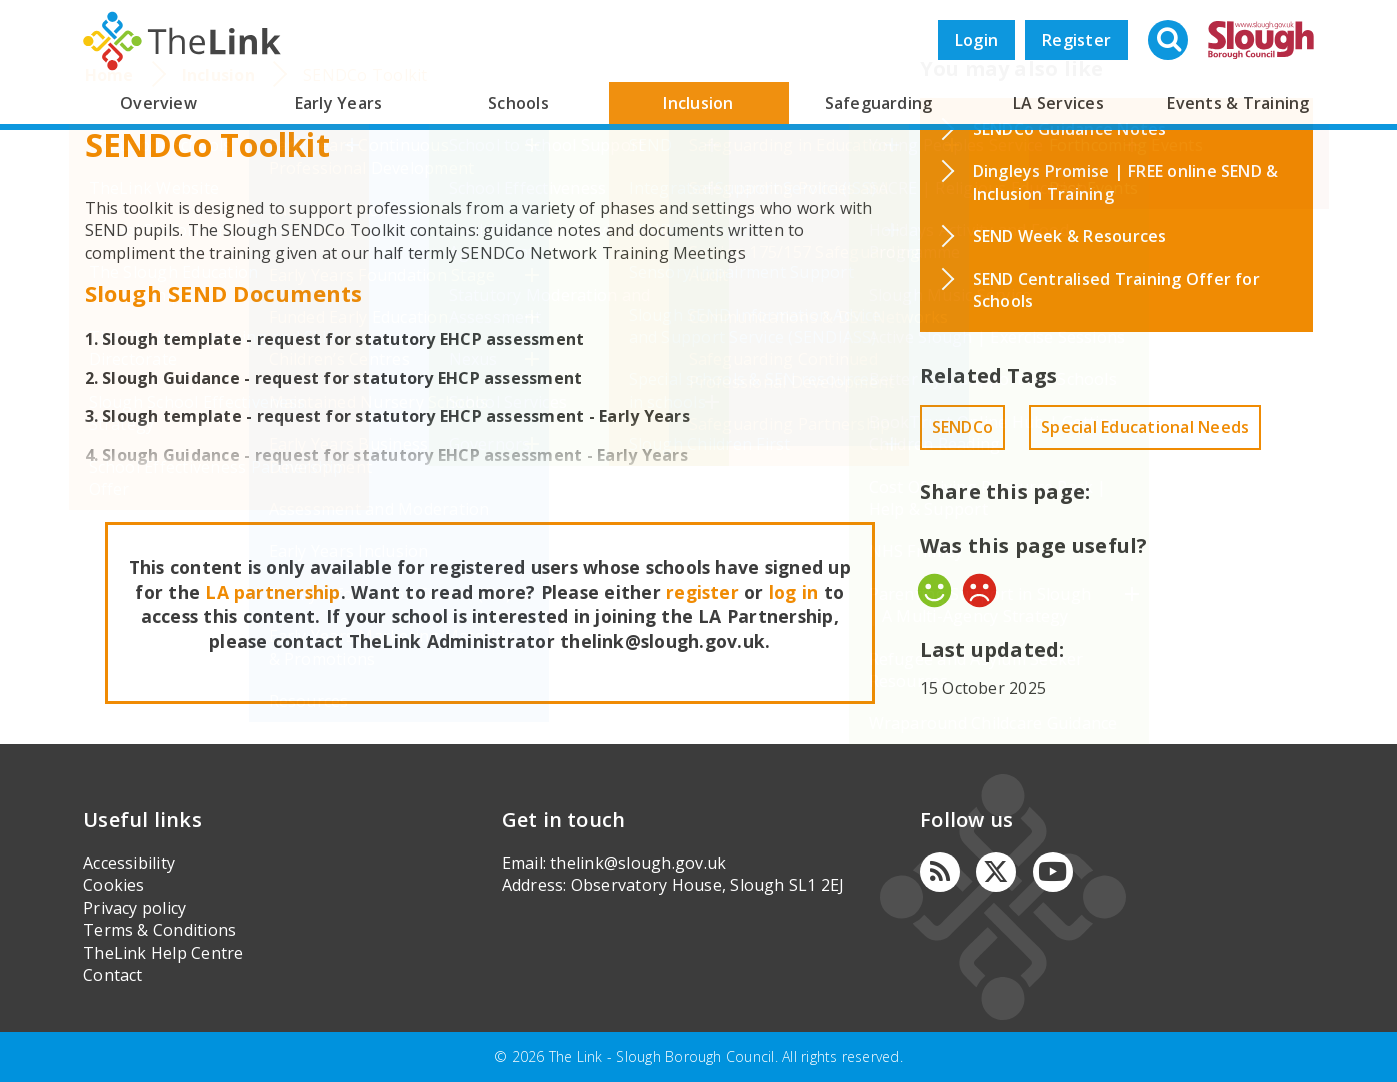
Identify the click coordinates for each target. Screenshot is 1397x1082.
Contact (113, 975)
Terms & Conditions (159, 930)
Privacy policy (134, 908)
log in (793, 592)
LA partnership (272, 592)
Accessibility (129, 863)
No (979, 590)
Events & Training (1238, 103)
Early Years (339, 103)
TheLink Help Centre (163, 953)
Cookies (114, 885)
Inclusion (698, 103)
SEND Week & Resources (1070, 236)
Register (1076, 40)
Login (976, 40)
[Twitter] (996, 872)
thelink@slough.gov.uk (638, 863)
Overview (158, 103)
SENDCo (962, 427)
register (702, 592)
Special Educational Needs (1145, 427)
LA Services (1058, 103)
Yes (934, 590)
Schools (518, 103)
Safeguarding (879, 103)
